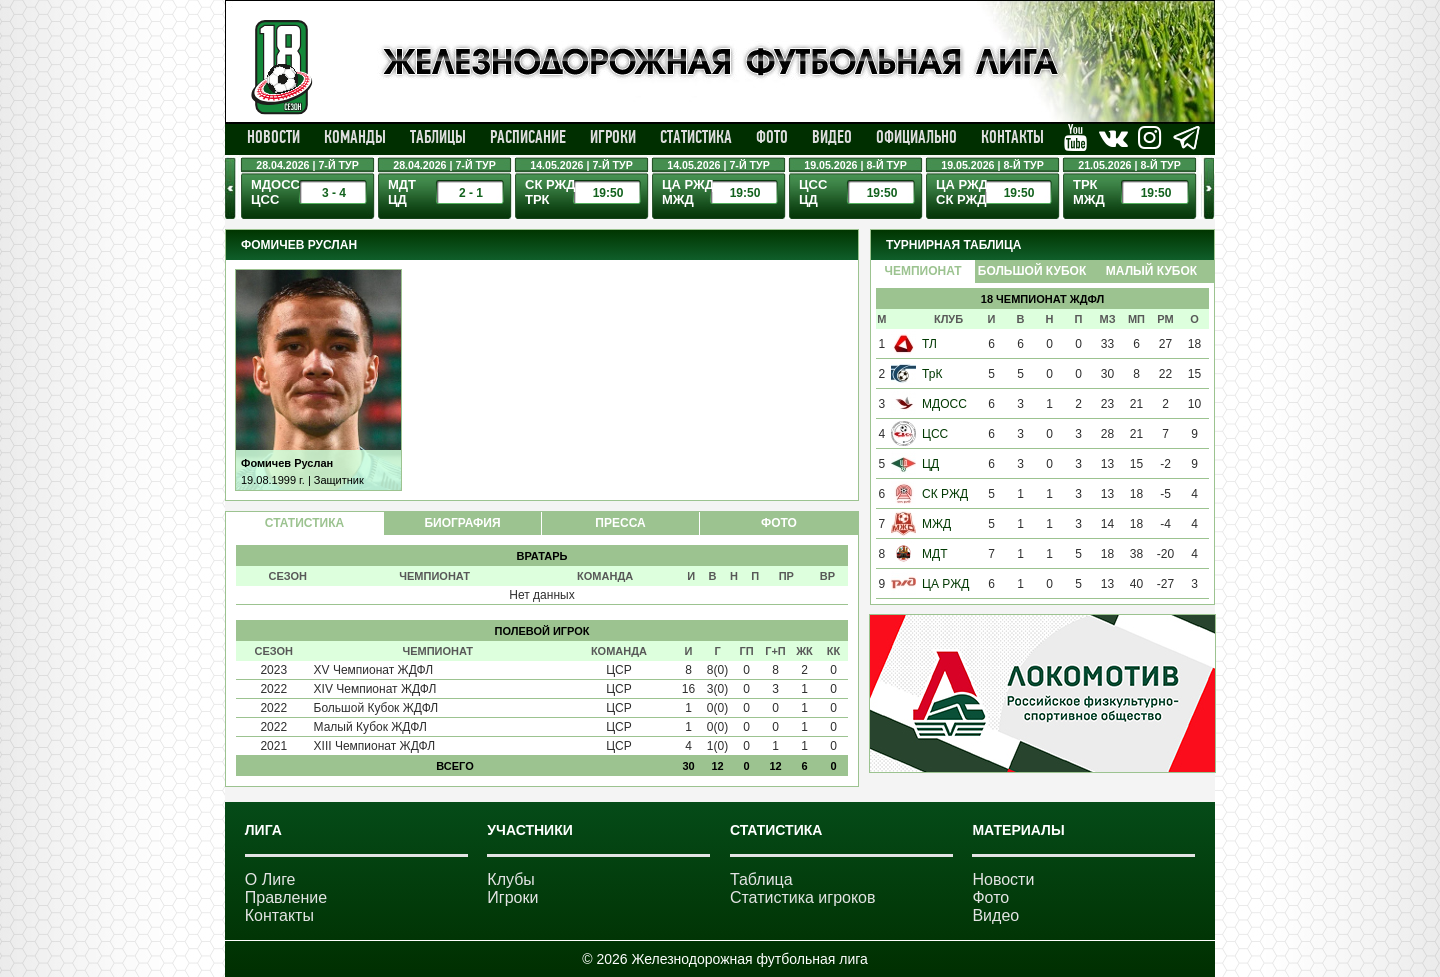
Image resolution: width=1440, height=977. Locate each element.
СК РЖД (945, 494)
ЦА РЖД (945, 584)
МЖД (936, 524)
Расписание (528, 137)
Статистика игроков (803, 897)
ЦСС (935, 434)
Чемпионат (922, 271)
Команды (355, 137)
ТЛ (929, 344)
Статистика (696, 137)
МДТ (934, 554)
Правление (286, 897)
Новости (273, 137)
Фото (772, 137)
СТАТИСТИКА (304, 523)
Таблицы (438, 137)
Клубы (511, 879)
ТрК (932, 374)
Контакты (1012, 137)
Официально (916, 137)
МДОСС (944, 404)
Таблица (761, 879)
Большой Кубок (1032, 271)
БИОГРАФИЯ (462, 523)
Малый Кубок (1151, 271)
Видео (832, 137)
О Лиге (270, 879)
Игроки (613, 137)
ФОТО (779, 523)
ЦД (930, 464)
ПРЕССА (620, 523)
